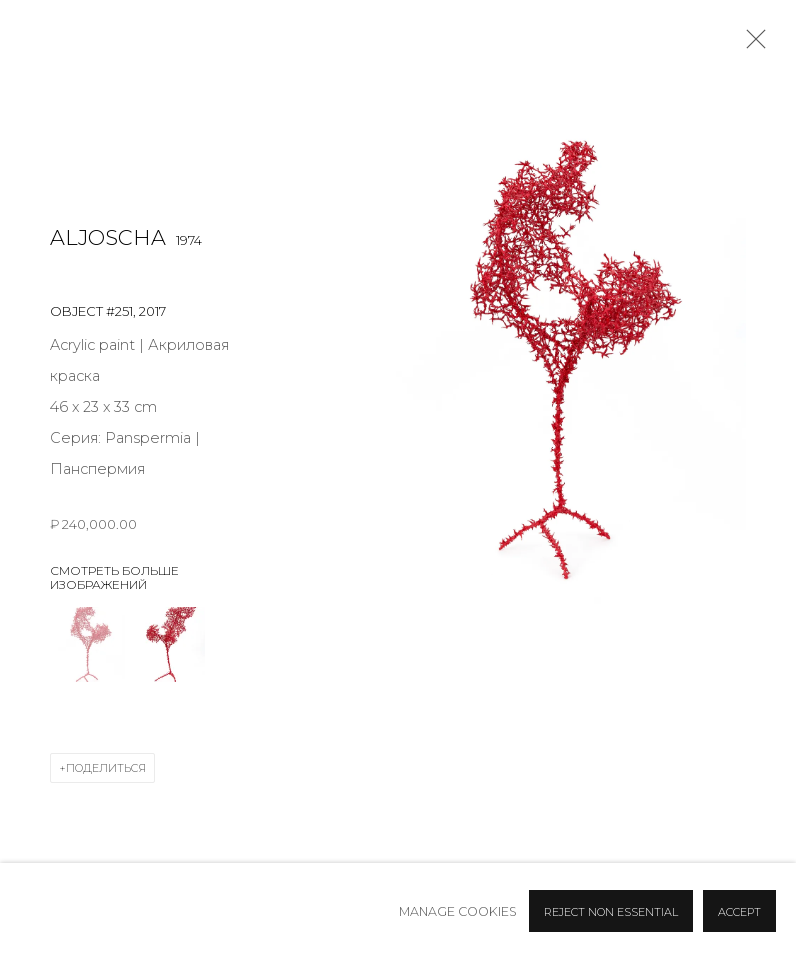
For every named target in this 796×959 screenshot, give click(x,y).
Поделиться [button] (106, 768)
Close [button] (751, 45)
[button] (87, 644)
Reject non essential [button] (611, 912)
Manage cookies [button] (458, 911)
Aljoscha (108, 237)
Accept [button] (739, 912)
